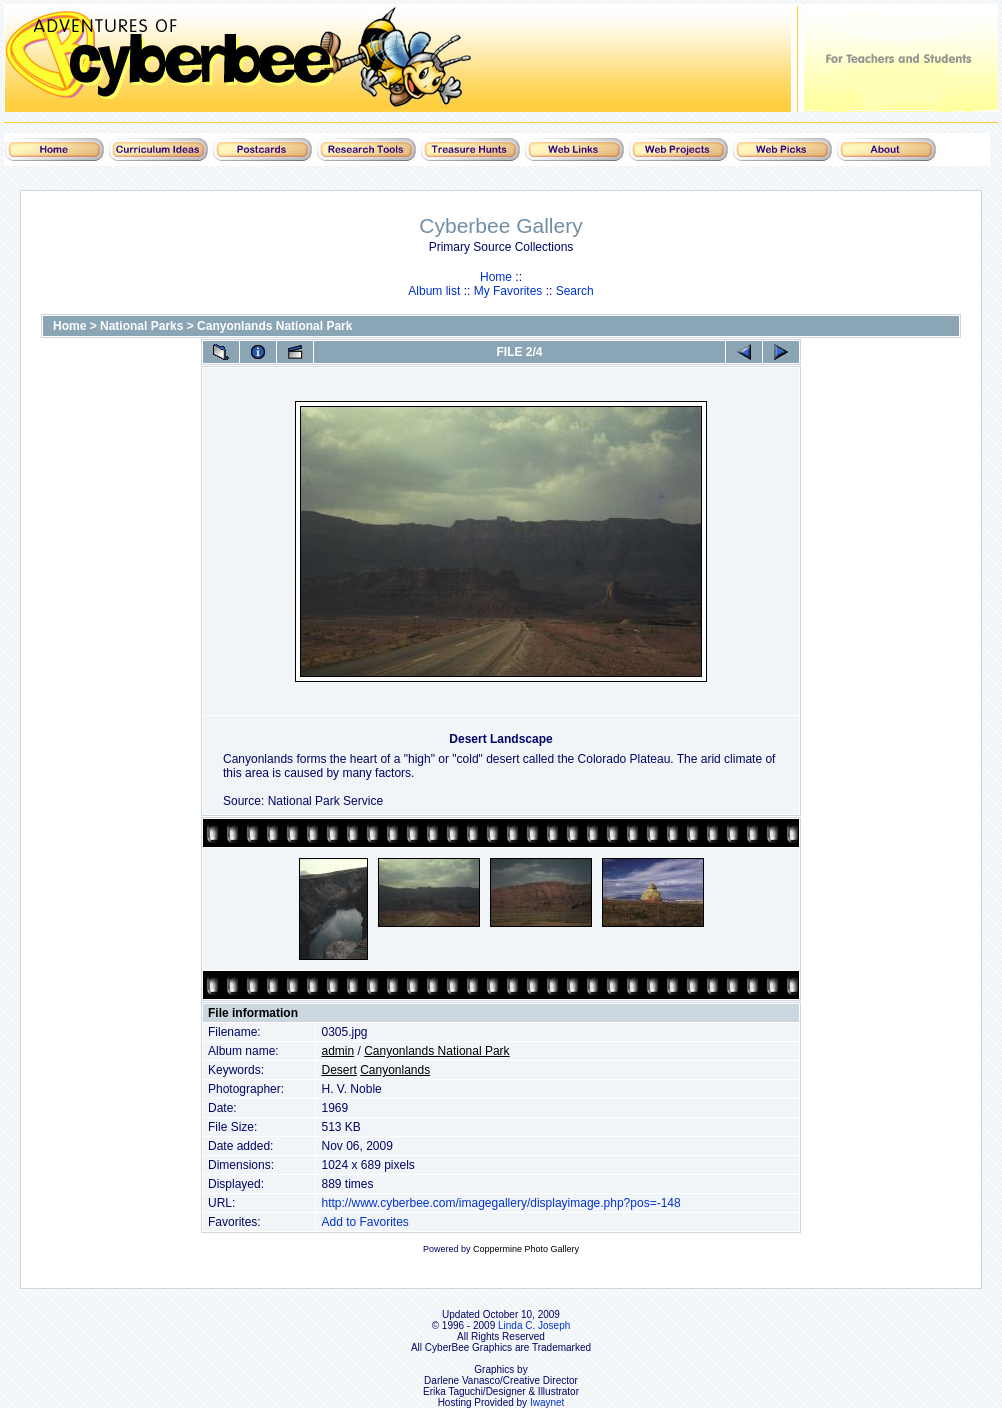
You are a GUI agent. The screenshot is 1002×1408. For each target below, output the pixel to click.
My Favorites (508, 291)
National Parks (141, 326)
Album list (434, 291)
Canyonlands (395, 1070)
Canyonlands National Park (274, 326)
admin (337, 1051)
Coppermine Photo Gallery (526, 1249)
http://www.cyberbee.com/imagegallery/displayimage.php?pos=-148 (500, 1203)
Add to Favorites (364, 1222)
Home (496, 277)
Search (575, 291)
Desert (338, 1070)
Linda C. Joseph (534, 1325)
